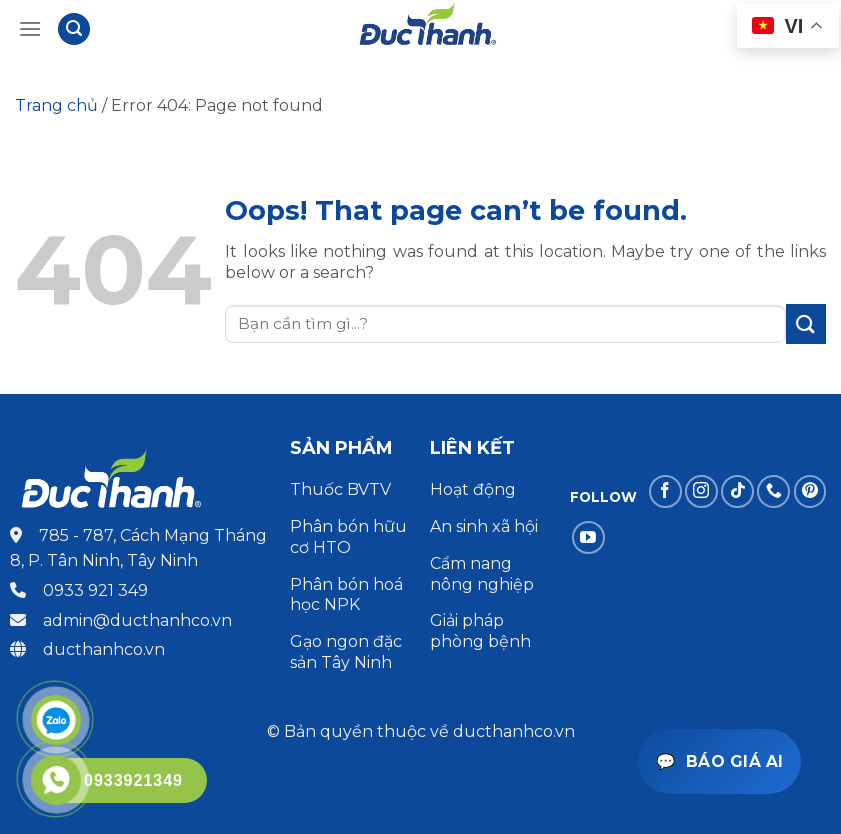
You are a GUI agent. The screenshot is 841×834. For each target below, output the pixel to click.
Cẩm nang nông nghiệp (482, 574)
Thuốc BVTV (340, 489)
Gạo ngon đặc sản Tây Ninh (346, 652)
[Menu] (30, 28)
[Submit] (806, 323)
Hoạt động (475, 489)
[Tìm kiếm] (74, 29)
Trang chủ (56, 105)
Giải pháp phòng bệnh (480, 631)
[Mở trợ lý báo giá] (719, 761)
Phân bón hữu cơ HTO (348, 537)
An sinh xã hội (484, 526)
